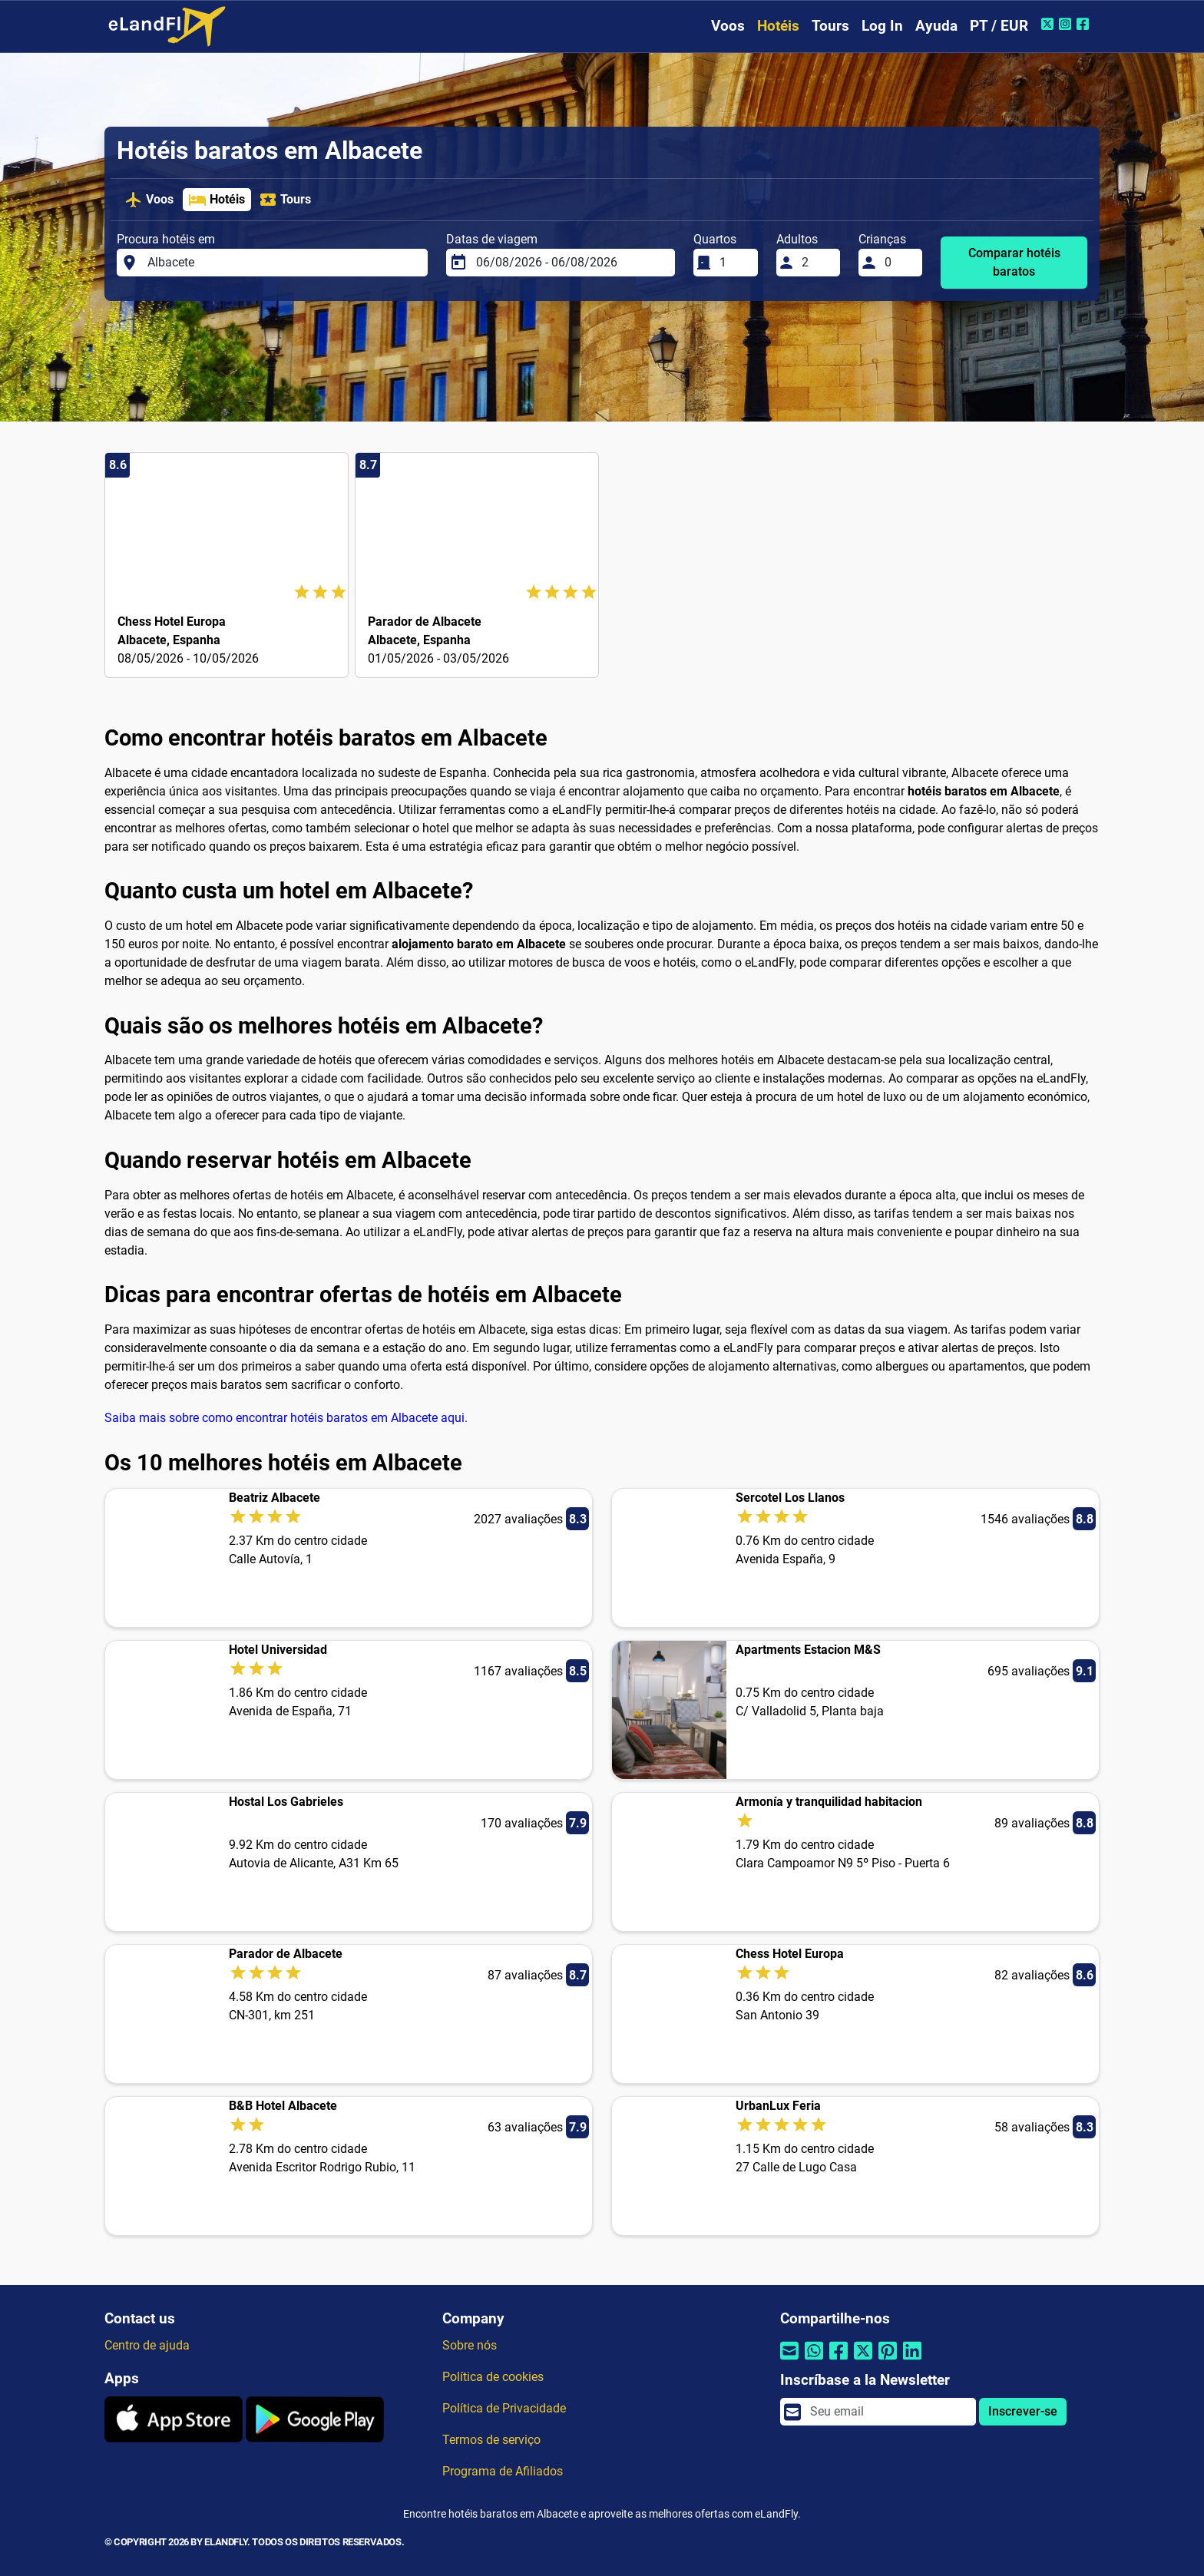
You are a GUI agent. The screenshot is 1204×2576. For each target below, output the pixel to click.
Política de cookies (493, 2376)
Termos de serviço (491, 2439)
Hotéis (778, 26)
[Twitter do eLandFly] (1049, 24)
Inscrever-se (1022, 2411)
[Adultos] (816, 262)
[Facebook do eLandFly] (1084, 24)
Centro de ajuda (147, 2345)
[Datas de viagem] (571, 262)
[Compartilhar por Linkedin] (912, 2360)
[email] (888, 2412)
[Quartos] (734, 262)
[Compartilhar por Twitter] (863, 2360)
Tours (830, 26)
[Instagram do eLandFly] (1067, 24)
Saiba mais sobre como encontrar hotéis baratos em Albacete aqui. (286, 1417)
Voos (728, 26)
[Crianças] (899, 262)
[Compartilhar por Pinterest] (887, 2360)
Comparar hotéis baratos (1014, 262)
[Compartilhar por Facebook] (838, 2360)
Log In (882, 26)
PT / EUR (999, 26)
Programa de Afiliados (502, 2471)
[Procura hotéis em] (283, 262)
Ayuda (936, 26)
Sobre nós (469, 2345)
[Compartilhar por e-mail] (789, 2360)
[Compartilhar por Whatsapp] (814, 2360)
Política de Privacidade (504, 2408)
